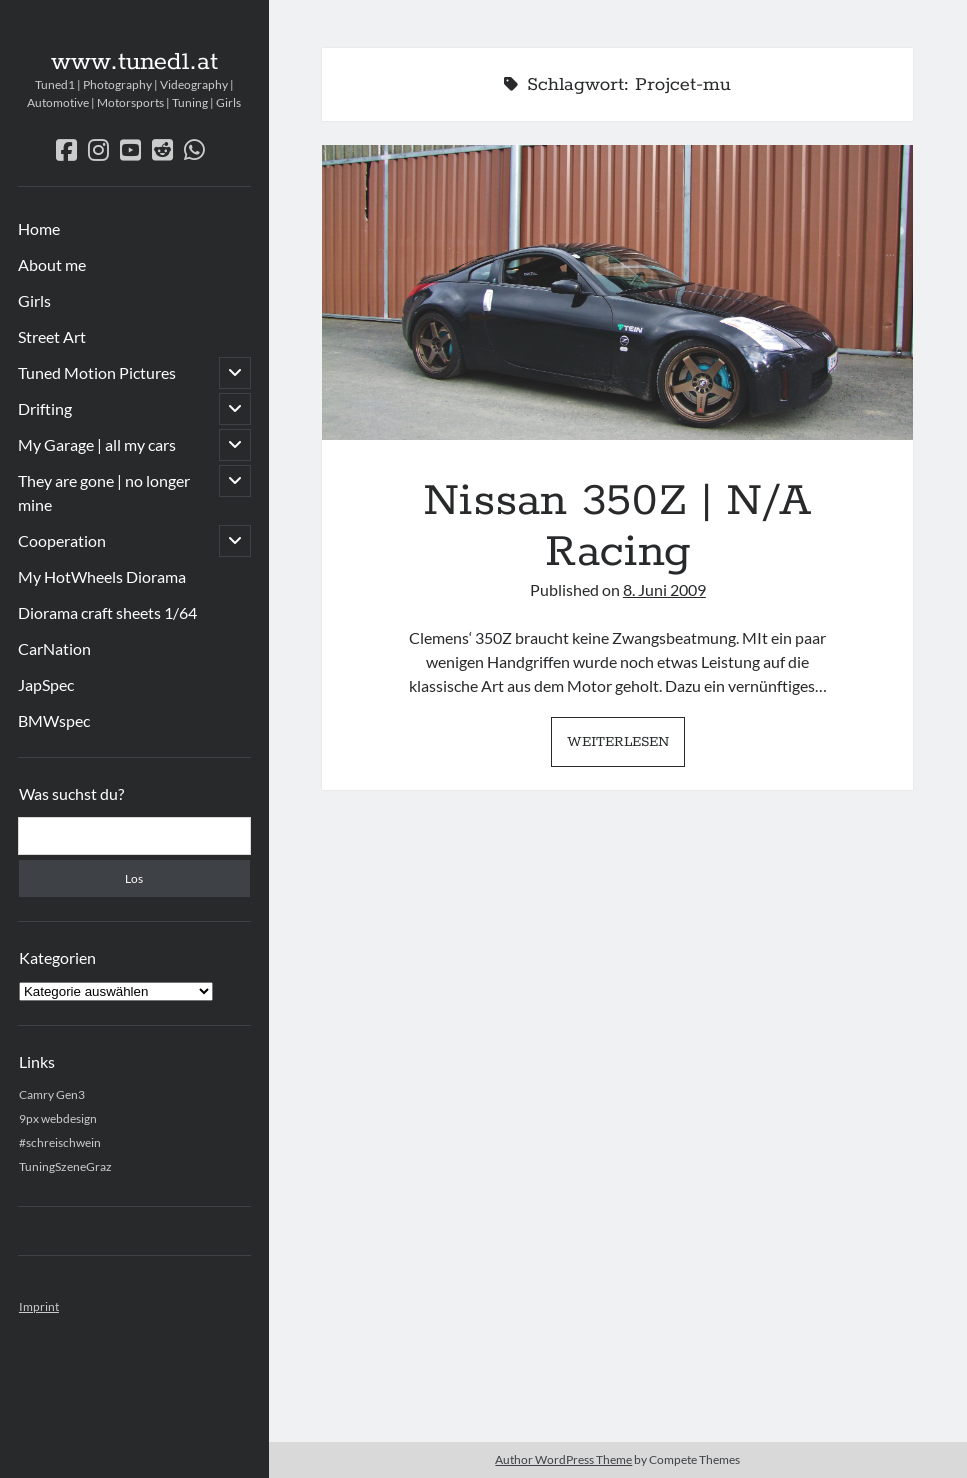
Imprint (39, 1306)
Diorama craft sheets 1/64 (107, 612)
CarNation (54, 648)
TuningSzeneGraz (65, 1166)
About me (52, 264)
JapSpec (46, 684)
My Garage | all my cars (97, 444)
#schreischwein (60, 1142)
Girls (34, 300)
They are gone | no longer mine (104, 492)
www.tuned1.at (134, 62)
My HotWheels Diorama (102, 576)
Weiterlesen (626, 747)
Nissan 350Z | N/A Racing (617, 292)
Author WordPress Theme (563, 1459)
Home (39, 228)
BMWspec (54, 720)
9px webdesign (58, 1118)
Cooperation (62, 540)
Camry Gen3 (52, 1094)
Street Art (52, 336)
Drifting (45, 408)
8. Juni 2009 (664, 589)
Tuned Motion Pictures (97, 372)
